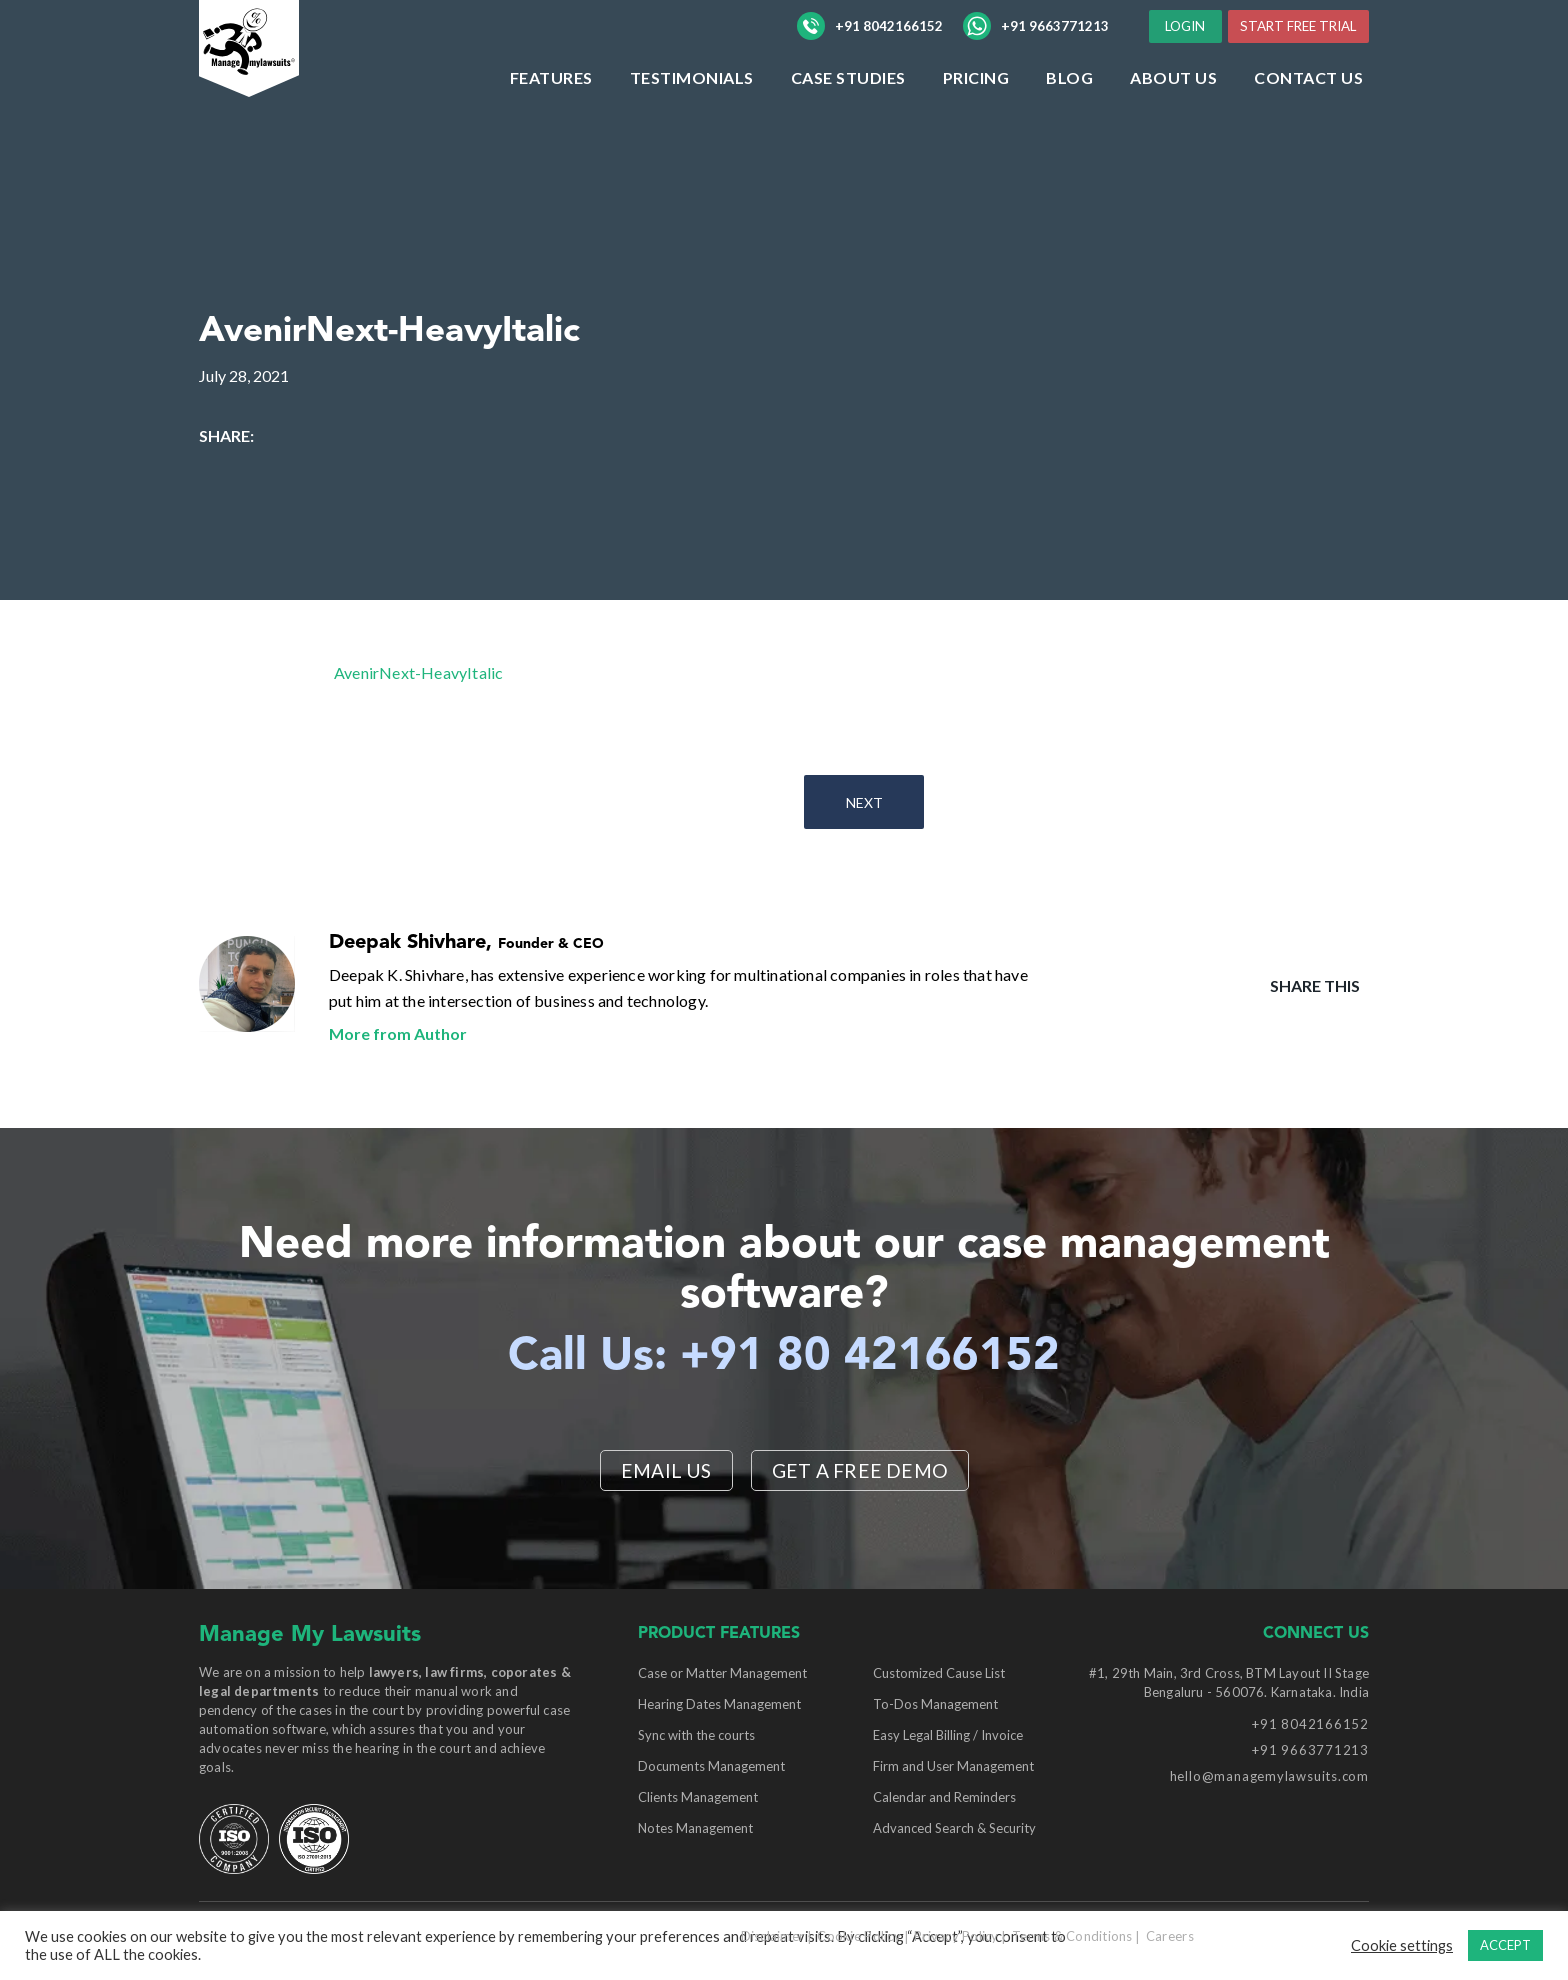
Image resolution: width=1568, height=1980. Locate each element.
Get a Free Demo (861, 1470)
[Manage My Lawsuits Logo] (289, 84)
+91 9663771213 (1036, 47)
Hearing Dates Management (719, 1705)
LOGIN (1321, 28)
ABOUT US (1173, 118)
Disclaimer (773, 1937)
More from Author (398, 1033)
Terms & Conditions (1072, 1937)
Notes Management (695, 1829)
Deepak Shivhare (407, 943)
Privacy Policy (956, 1937)
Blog (1069, 118)
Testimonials (692, 118)
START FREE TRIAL (1291, 65)
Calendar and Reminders (944, 1798)
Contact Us (1308, 118)
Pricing (976, 118)
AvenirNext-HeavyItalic (418, 672)
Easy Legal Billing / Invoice (948, 1736)
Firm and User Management (953, 1767)
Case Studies (848, 118)
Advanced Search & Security (954, 1829)
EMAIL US (665, 1470)
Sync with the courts (696, 1736)
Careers (1170, 1937)
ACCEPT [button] (1505, 1945)
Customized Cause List (939, 1674)
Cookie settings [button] (1402, 1945)
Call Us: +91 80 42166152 (784, 1356)
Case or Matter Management (722, 1674)
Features (551, 118)
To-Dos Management (935, 1705)
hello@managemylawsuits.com (1269, 1777)
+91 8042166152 (870, 47)
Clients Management (698, 1798)
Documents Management (711, 1767)
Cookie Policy (858, 1937)
